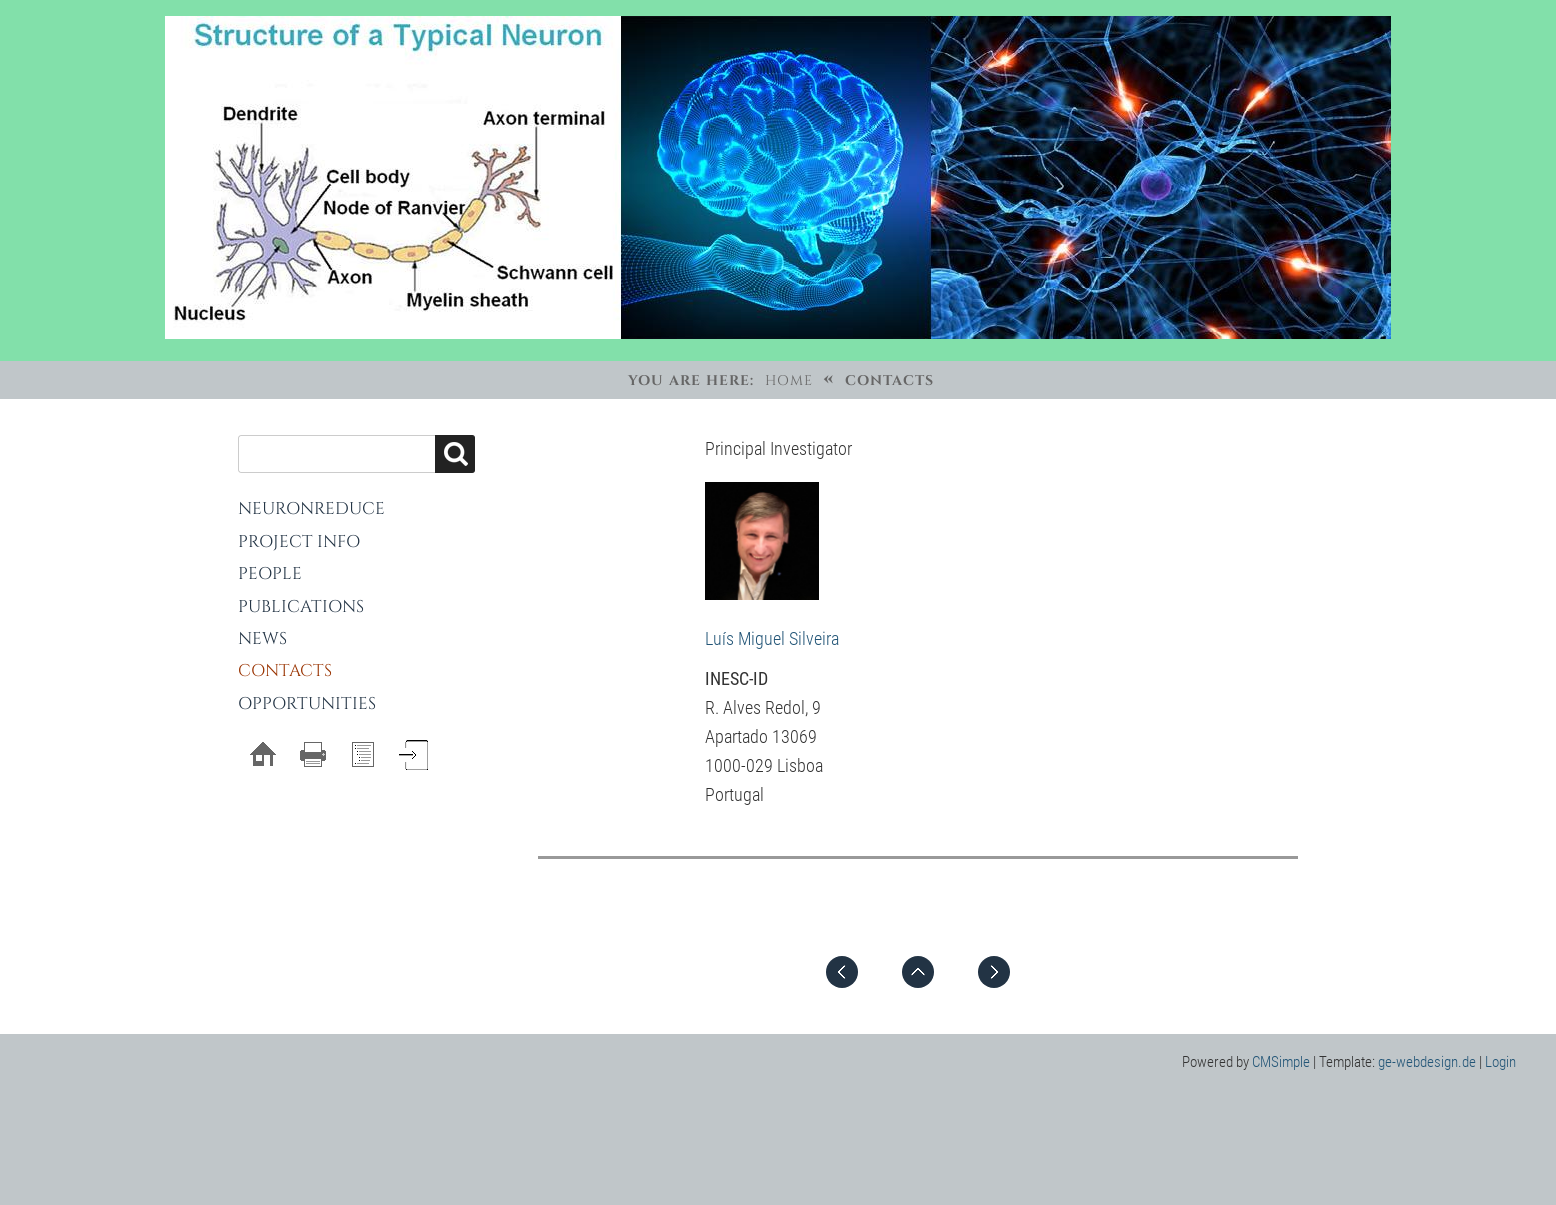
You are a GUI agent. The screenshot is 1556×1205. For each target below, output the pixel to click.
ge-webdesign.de (1427, 1062)
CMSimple (1281, 1062)
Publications (301, 606)
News (262, 638)
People (270, 573)
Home (789, 380)
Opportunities (307, 703)
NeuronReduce (311, 508)
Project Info (299, 541)
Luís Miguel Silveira (772, 638)
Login (1500, 1062)
